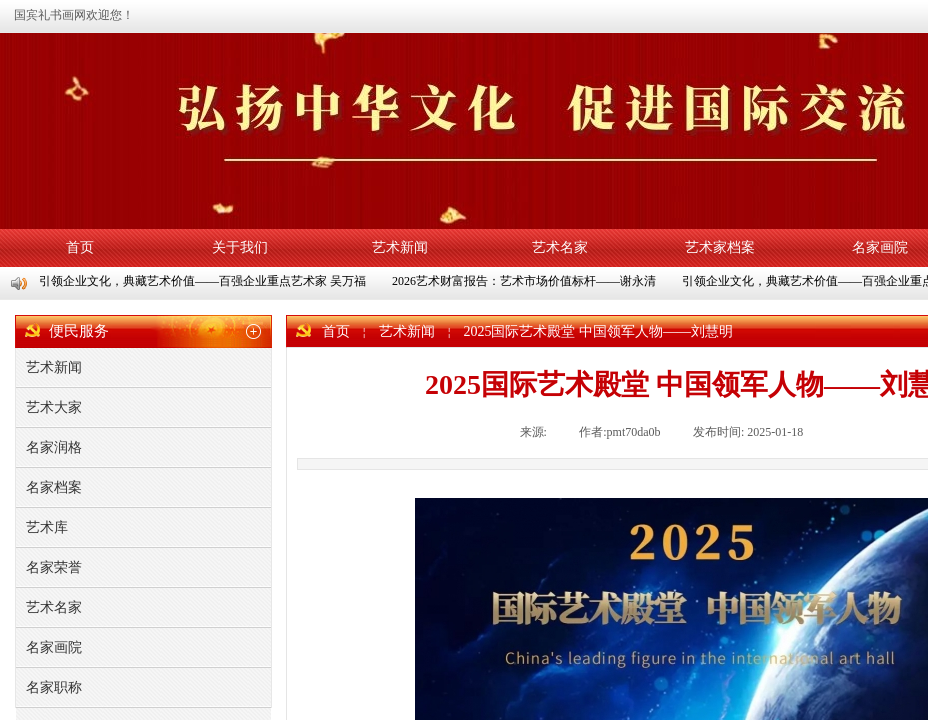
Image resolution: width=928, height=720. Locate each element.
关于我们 (240, 247)
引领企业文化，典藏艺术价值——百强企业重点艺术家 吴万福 (204, 281)
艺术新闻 (400, 247)
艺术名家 (560, 247)
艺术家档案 (720, 247)
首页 (80, 247)
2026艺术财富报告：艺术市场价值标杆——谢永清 (526, 281)
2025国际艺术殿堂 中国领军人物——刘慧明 (598, 331)
